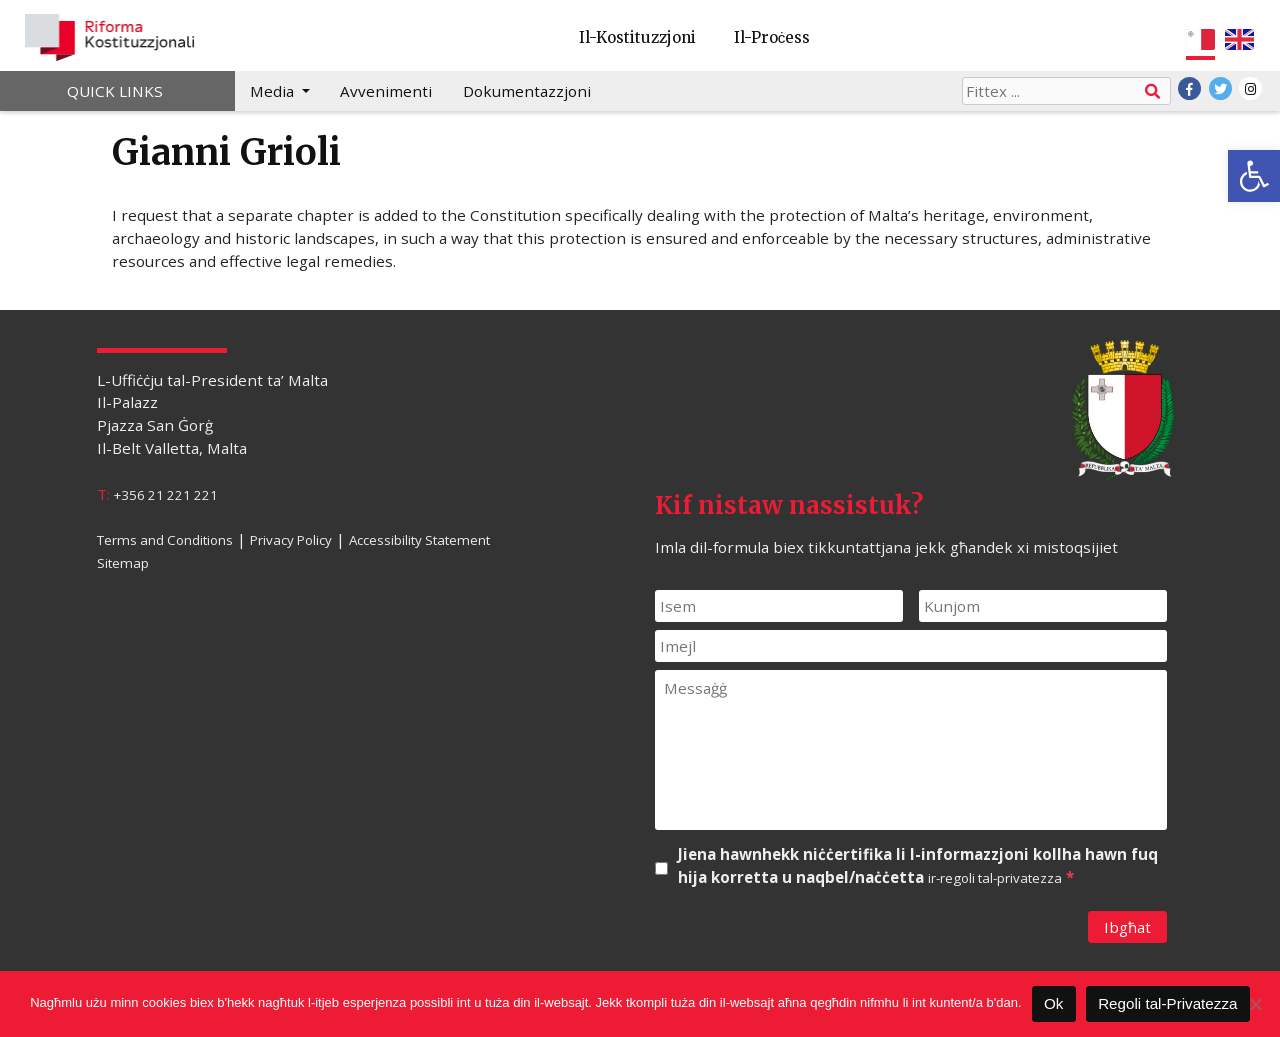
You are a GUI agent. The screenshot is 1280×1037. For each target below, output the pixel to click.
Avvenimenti (386, 91)
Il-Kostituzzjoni (637, 37)
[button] (1254, 176)
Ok (1053, 1003)
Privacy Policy (291, 540)
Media (274, 91)
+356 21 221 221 (166, 495)
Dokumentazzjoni (527, 91)
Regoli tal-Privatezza (1167, 1003)
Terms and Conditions (165, 540)
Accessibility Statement (419, 540)
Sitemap (123, 563)
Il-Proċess (772, 37)
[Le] (1255, 1004)
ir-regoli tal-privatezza (995, 878)
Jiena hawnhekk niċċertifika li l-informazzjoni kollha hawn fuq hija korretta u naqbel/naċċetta (918, 866)
